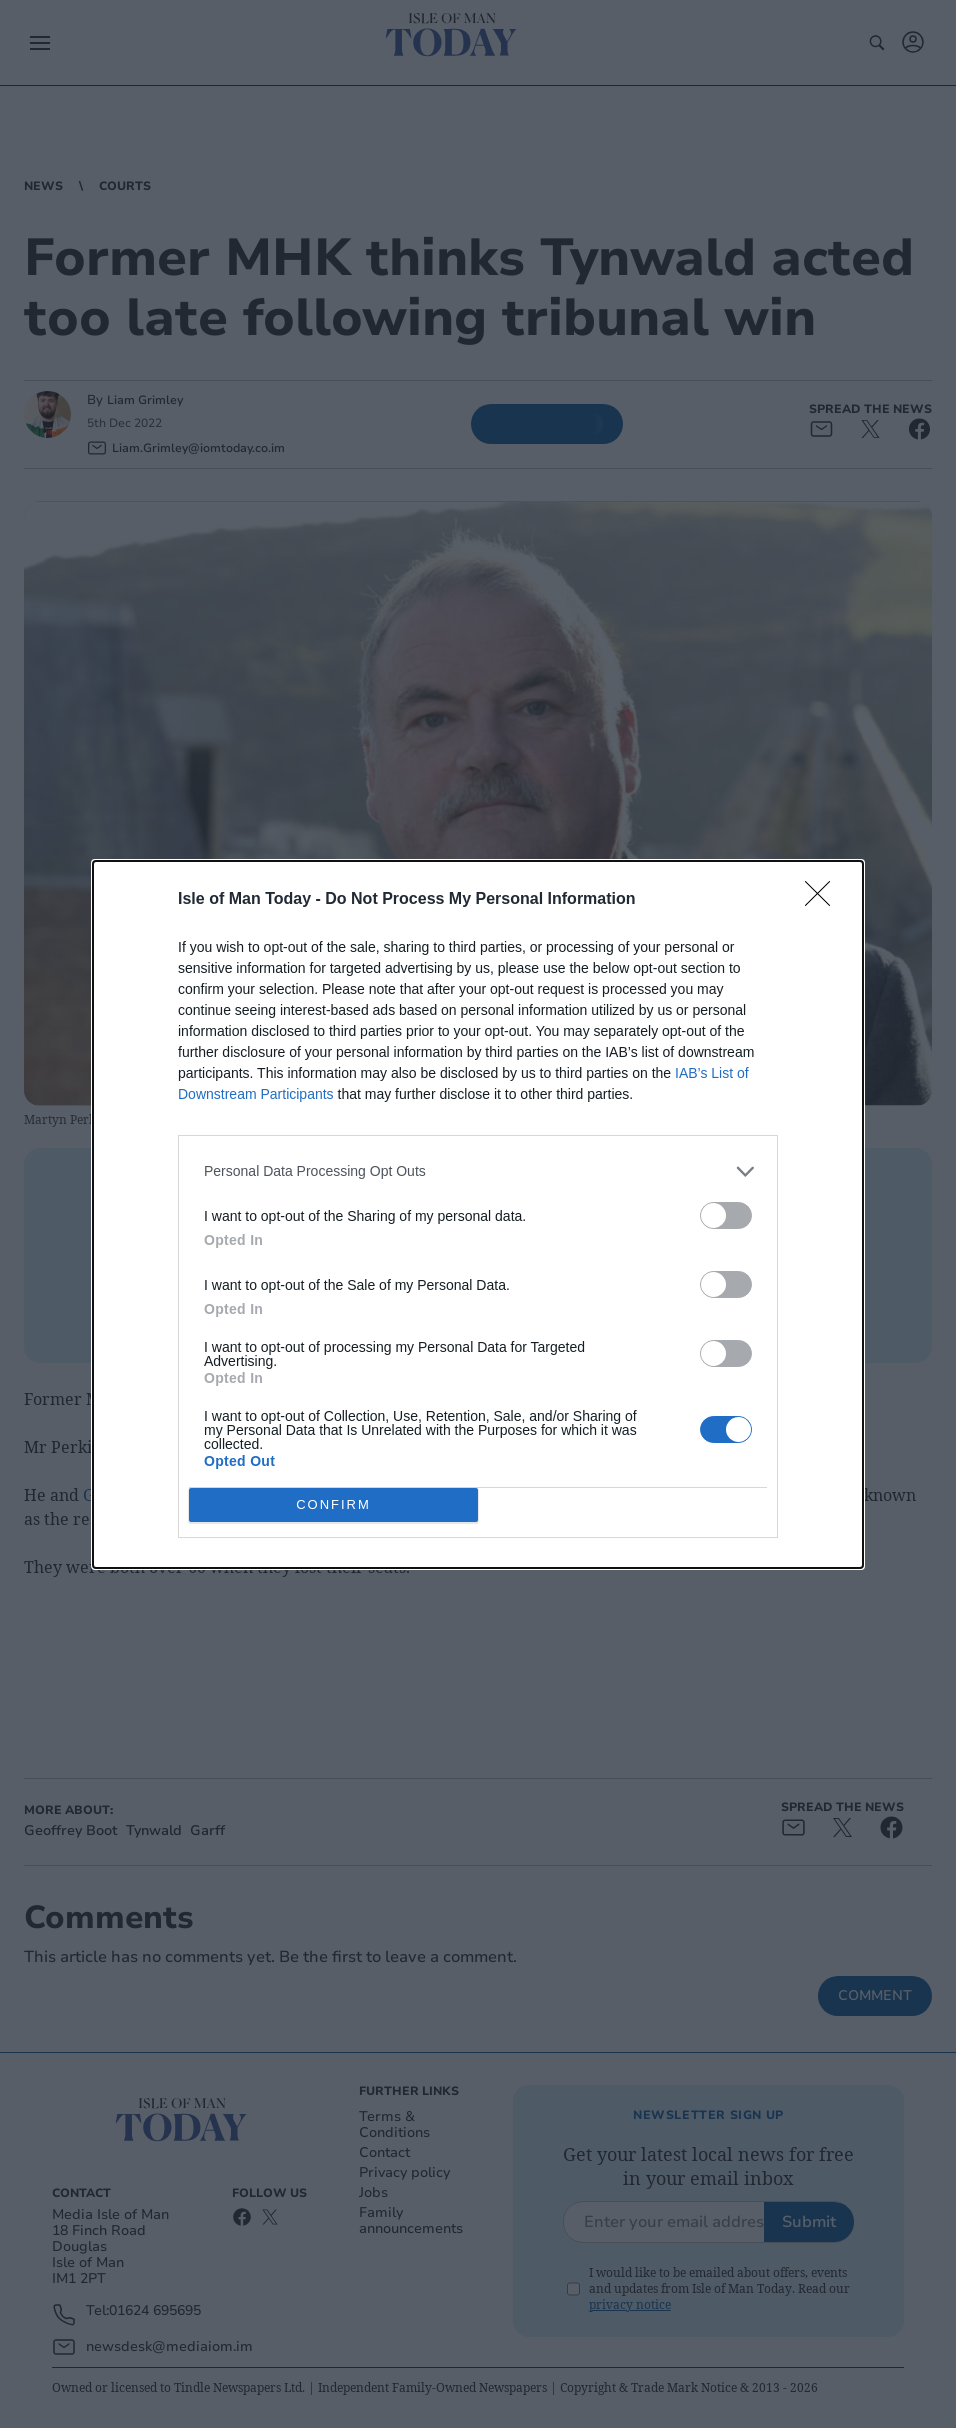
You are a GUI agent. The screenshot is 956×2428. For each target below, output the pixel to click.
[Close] (824, 900)
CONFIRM (333, 1503)
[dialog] (478, 1214)
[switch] (726, 1215)
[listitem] (478, 1171)
